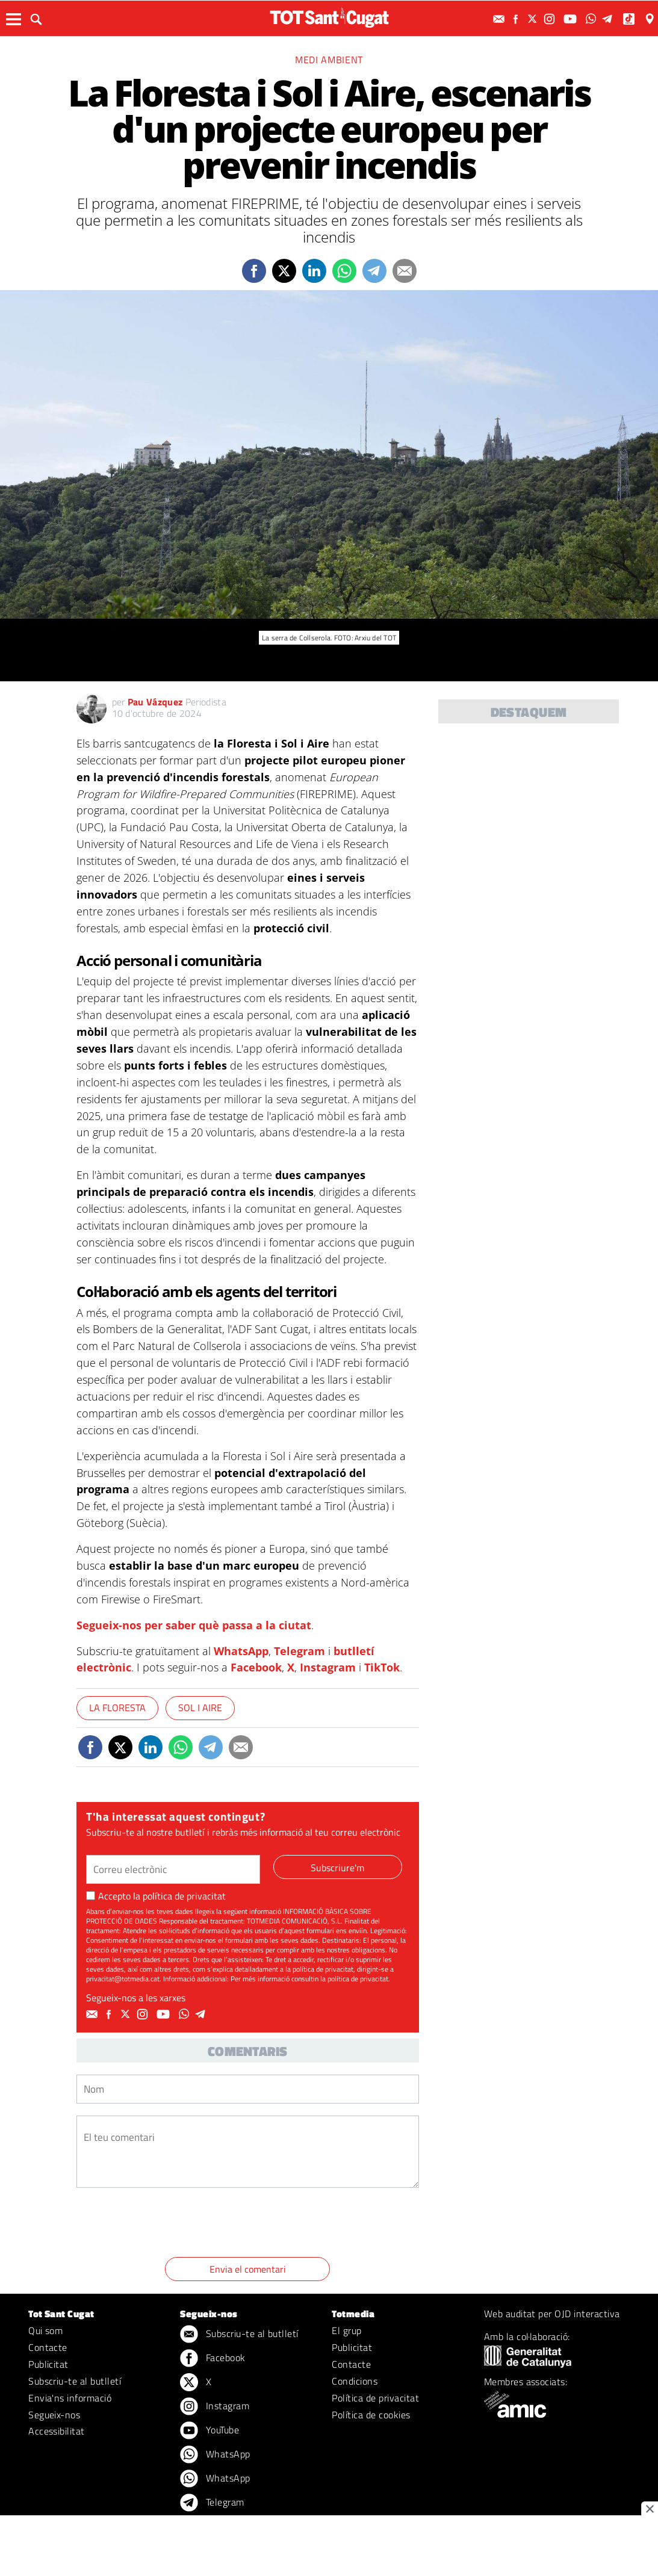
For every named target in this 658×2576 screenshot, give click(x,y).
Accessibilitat (56, 2431)
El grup (346, 2330)
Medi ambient (329, 59)
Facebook (256, 1667)
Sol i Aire (200, 1707)
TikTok (382, 1667)
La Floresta (117, 1707)
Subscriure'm (337, 1867)
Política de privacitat (375, 2398)
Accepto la (156, 1896)
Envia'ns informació (69, 2398)
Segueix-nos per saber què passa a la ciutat (193, 1625)
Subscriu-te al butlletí (74, 2381)
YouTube (209, 2431)
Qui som (45, 2330)
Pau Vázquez (155, 702)
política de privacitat (184, 1896)
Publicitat (48, 2364)
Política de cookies (371, 2414)
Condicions (354, 2381)
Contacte (47, 2347)
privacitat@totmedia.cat (123, 1978)
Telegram (299, 1651)
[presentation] (167, 2224)
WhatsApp (241, 1651)
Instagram (328, 1667)
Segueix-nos (54, 2414)
